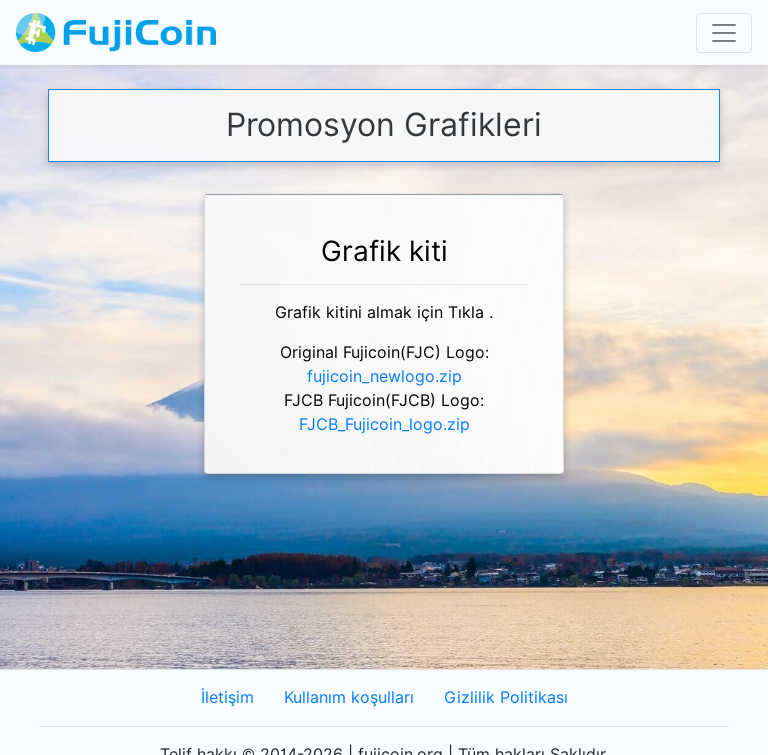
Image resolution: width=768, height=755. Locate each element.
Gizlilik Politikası (506, 697)
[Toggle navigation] (724, 33)
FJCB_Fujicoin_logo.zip (384, 424)
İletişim (227, 697)
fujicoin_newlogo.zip (384, 376)
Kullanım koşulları (349, 697)
